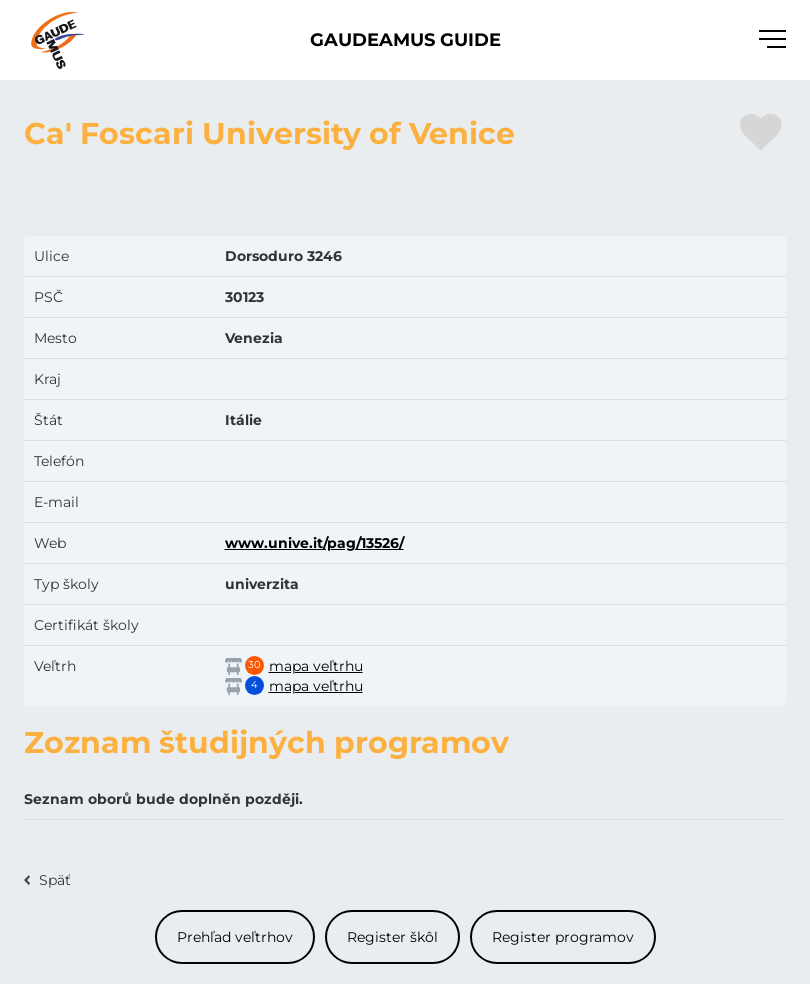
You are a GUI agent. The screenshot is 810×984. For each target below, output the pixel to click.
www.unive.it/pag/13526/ (314, 543)
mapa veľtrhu (316, 666)
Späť (55, 880)
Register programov (563, 937)
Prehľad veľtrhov (235, 937)
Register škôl (392, 937)
